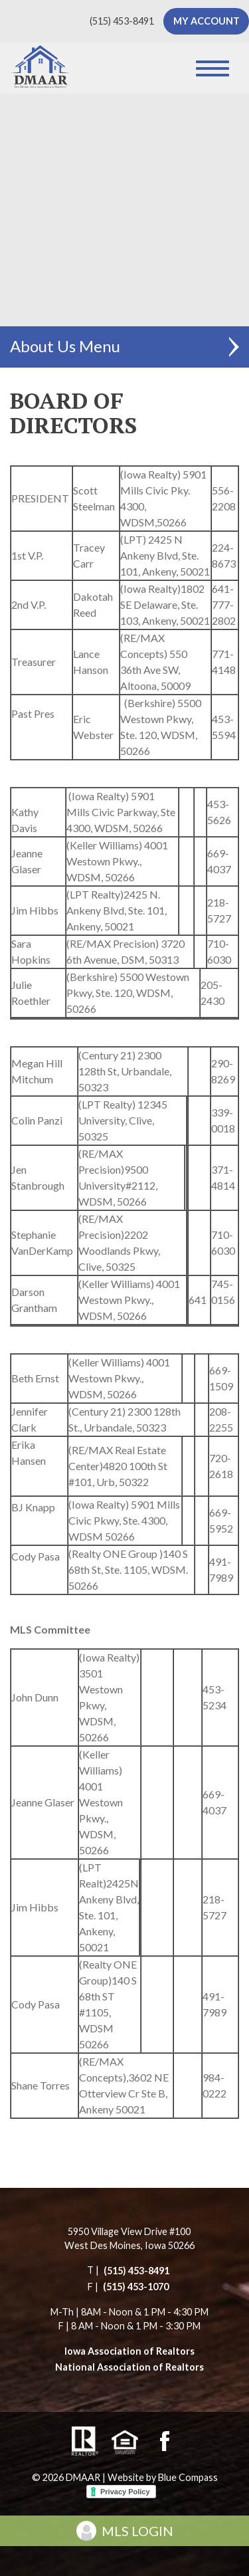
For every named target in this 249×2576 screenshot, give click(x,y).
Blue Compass (188, 2477)
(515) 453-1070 (136, 2286)
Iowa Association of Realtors (129, 2351)
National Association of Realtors (129, 2367)
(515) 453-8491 (136, 2270)
